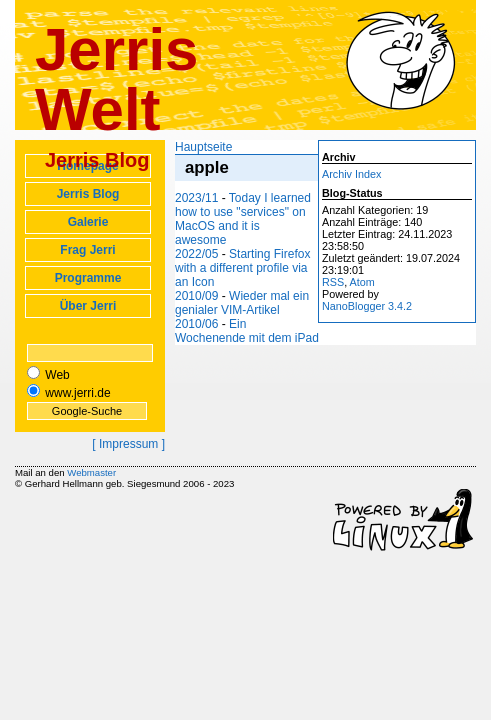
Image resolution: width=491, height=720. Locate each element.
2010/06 (196, 324)
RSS (333, 282)
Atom (362, 282)
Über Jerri (88, 306)
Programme (88, 278)
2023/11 (196, 198)
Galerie (88, 222)
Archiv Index (351, 174)
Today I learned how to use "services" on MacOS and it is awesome (243, 219)
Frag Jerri (87, 250)
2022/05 (196, 254)
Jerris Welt (116, 79)
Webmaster (91, 472)
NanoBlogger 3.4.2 (367, 306)
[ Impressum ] (128, 444)
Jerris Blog (88, 194)
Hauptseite (203, 147)
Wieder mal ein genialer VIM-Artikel (242, 303)
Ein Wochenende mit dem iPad (247, 331)
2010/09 (196, 296)
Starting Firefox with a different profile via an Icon (242, 268)
